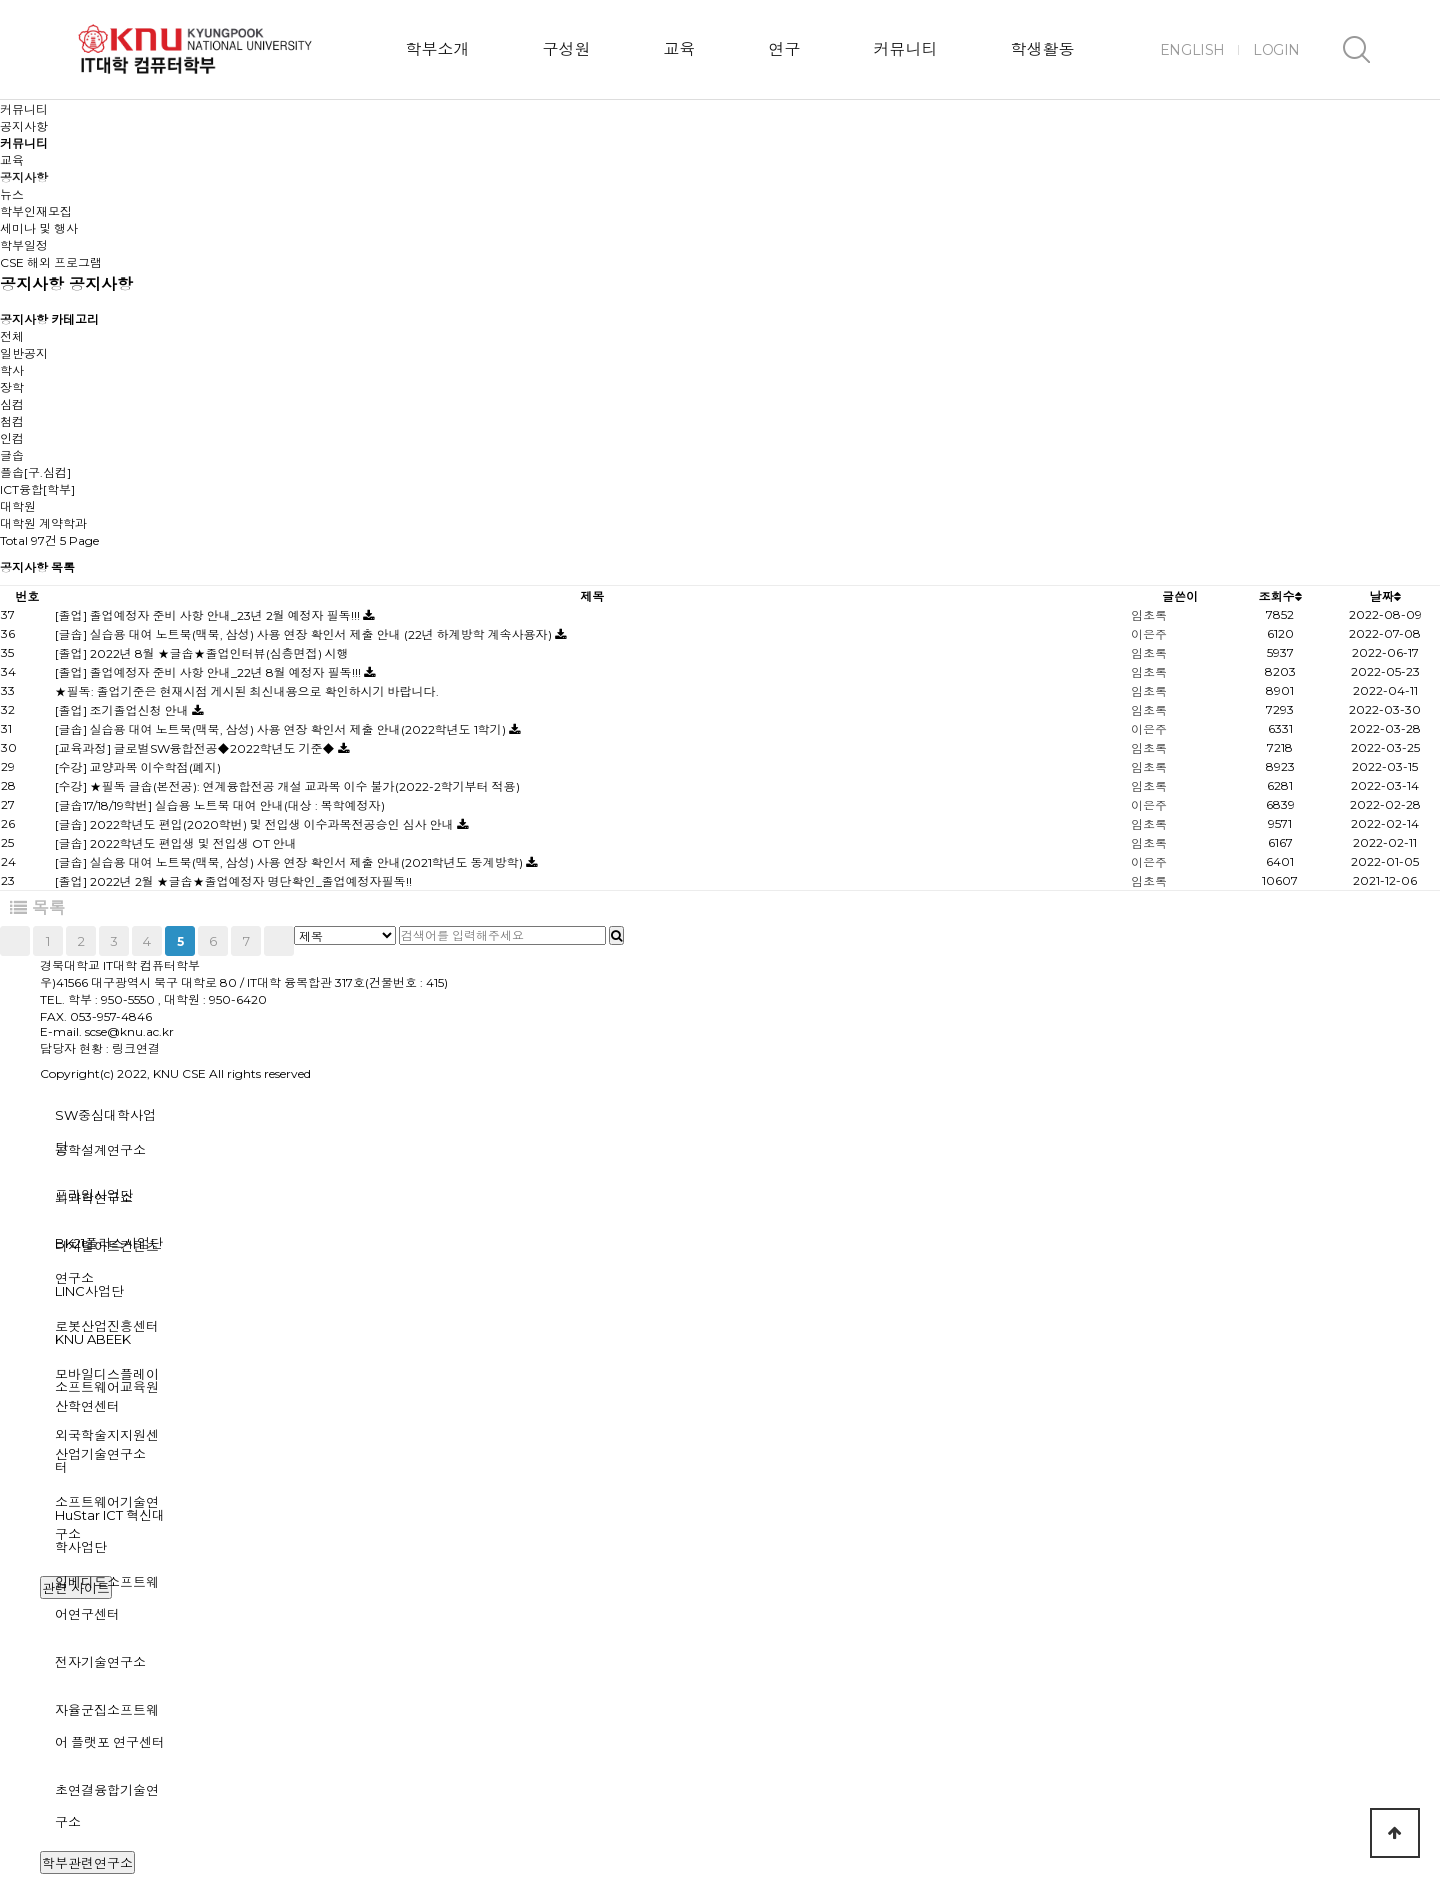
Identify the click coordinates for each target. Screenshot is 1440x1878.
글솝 (12, 455)
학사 (12, 370)
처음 (15, 941)
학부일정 (24, 245)
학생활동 (1042, 49)
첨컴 (12, 421)
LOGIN (1276, 50)
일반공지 (24, 353)
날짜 (1385, 596)
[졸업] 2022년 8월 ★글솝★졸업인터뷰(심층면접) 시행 (202, 653)
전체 (12, 336)
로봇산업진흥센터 (107, 1326)
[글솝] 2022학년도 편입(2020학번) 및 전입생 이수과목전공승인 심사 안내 (256, 824)
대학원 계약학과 (43, 523)
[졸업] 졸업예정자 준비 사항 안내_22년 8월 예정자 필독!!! (209, 672)
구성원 (566, 49)
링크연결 (136, 1048)
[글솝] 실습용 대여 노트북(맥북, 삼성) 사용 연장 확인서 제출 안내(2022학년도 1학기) (282, 729)
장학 (12, 387)
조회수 (1280, 596)
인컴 (12, 438)
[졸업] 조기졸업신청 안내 (123, 710)
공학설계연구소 (100, 1150)
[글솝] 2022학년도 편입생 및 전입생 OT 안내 (176, 843)
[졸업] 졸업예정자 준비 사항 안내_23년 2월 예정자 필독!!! (209, 615)
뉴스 (12, 194)
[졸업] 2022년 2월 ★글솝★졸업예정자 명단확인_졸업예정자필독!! (233, 881)
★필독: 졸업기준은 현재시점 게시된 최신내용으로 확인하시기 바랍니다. (247, 691)
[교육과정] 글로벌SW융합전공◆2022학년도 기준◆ (196, 748)
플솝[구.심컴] (35, 472)
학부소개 (437, 49)
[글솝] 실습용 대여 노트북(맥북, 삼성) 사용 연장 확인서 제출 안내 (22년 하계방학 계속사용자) (305, 634)
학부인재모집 (36, 211)
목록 (38, 908)
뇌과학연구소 (94, 1198)
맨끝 (279, 941)
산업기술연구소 (100, 1454)
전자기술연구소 (100, 1662)
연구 (784, 49)
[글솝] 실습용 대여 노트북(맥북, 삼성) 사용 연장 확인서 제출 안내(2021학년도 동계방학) (290, 862)
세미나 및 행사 (39, 228)
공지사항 (24, 177)
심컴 (12, 404)
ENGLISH (1192, 50)
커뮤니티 (905, 49)
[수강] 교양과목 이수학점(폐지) (138, 767)
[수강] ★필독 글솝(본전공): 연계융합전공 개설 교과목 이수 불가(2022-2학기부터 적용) (287, 786)
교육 (679, 49)
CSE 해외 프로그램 (51, 262)
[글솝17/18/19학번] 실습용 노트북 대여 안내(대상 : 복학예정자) (220, 805)
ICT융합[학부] (37, 489)
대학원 (18, 506)
